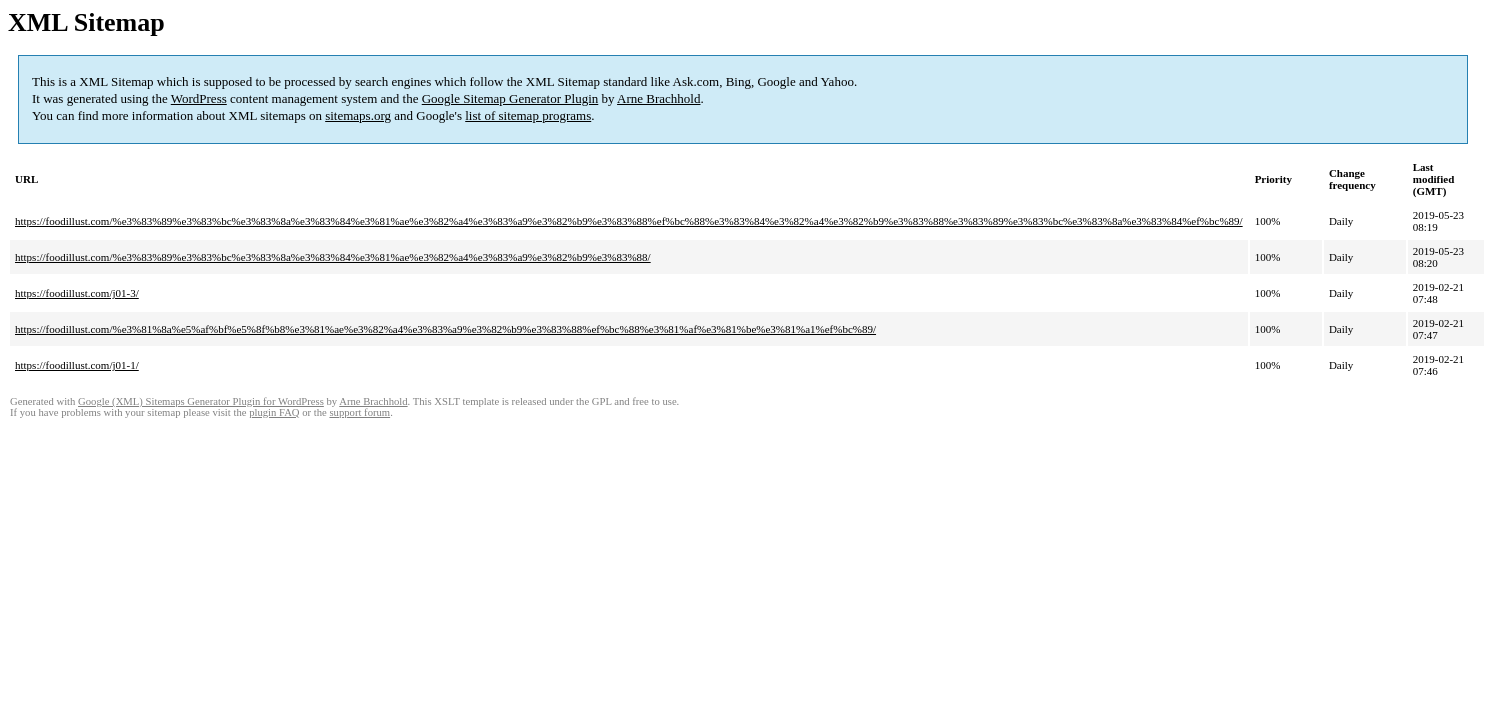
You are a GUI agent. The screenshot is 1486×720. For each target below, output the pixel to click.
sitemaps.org (358, 115)
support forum (359, 412)
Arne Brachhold (658, 98)
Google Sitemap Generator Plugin (510, 98)
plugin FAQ (274, 412)
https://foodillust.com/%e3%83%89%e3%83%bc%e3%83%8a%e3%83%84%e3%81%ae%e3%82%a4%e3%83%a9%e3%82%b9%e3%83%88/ (333, 257)
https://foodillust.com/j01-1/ (77, 365)
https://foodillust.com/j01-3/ (77, 293)
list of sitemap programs (528, 115)
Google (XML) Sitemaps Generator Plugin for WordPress (201, 401)
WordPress (199, 98)
